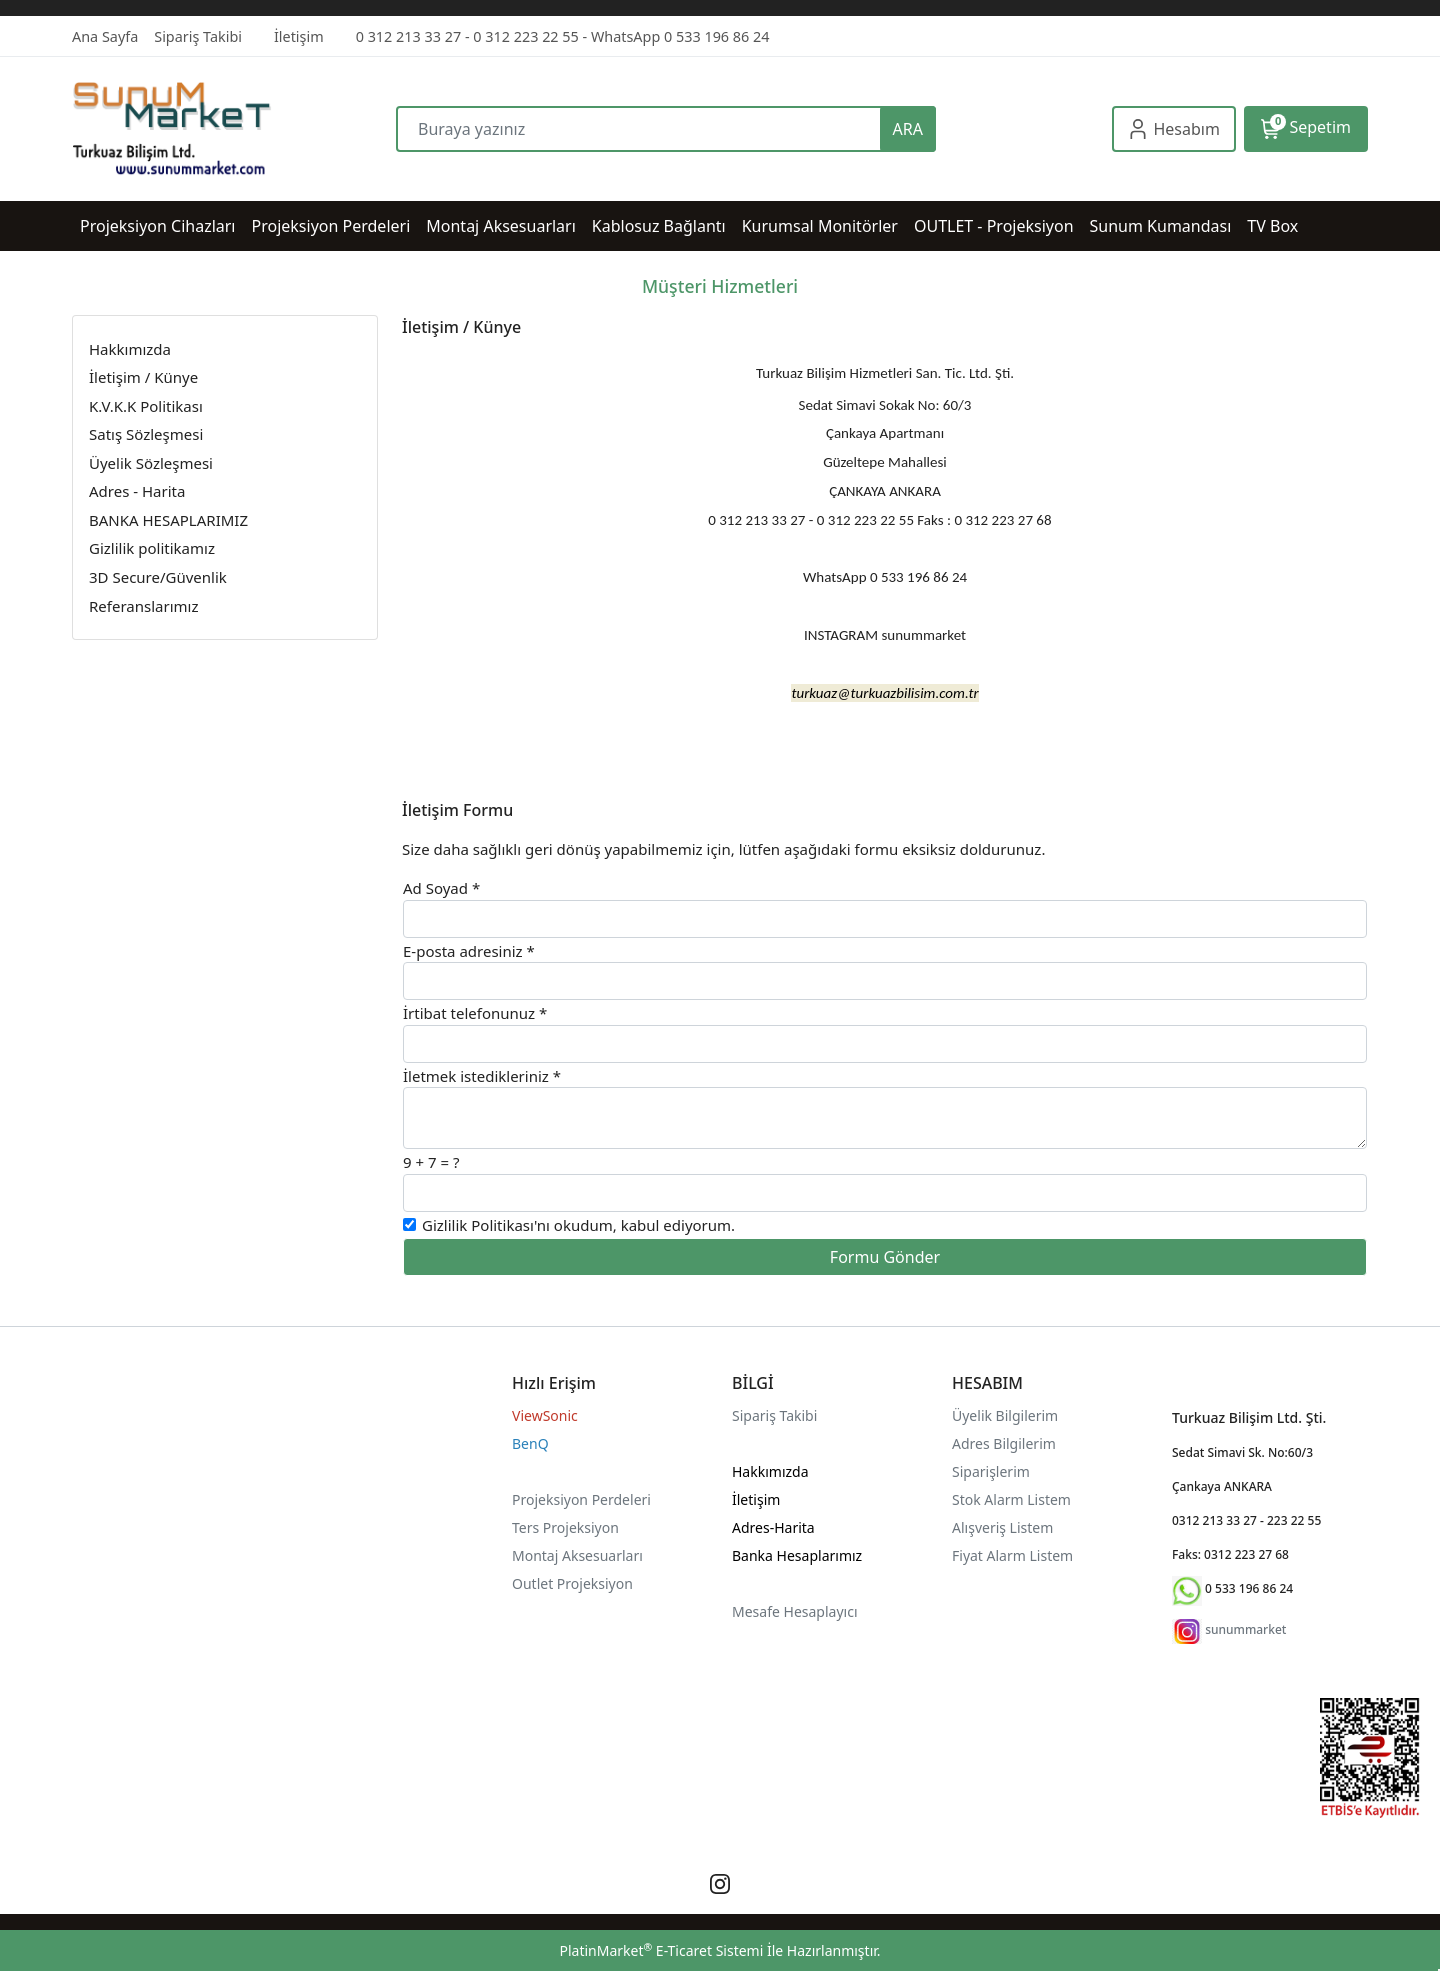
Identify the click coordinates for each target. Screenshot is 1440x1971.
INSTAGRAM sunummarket (885, 635)
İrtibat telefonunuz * (475, 1013)
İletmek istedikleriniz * (482, 1076)
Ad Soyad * (441, 888)
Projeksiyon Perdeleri (581, 1499)
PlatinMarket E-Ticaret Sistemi (661, 1950)
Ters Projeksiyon (565, 1527)
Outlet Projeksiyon (572, 1583)
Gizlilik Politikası (478, 1225)
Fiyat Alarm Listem (1012, 1555)
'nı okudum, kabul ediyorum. (578, 1225)
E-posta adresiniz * (469, 951)
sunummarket (1245, 1629)
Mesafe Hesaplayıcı (795, 1611)
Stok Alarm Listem (1011, 1499)
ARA (908, 129)
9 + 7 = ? (431, 1162)
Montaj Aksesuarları (577, 1555)
